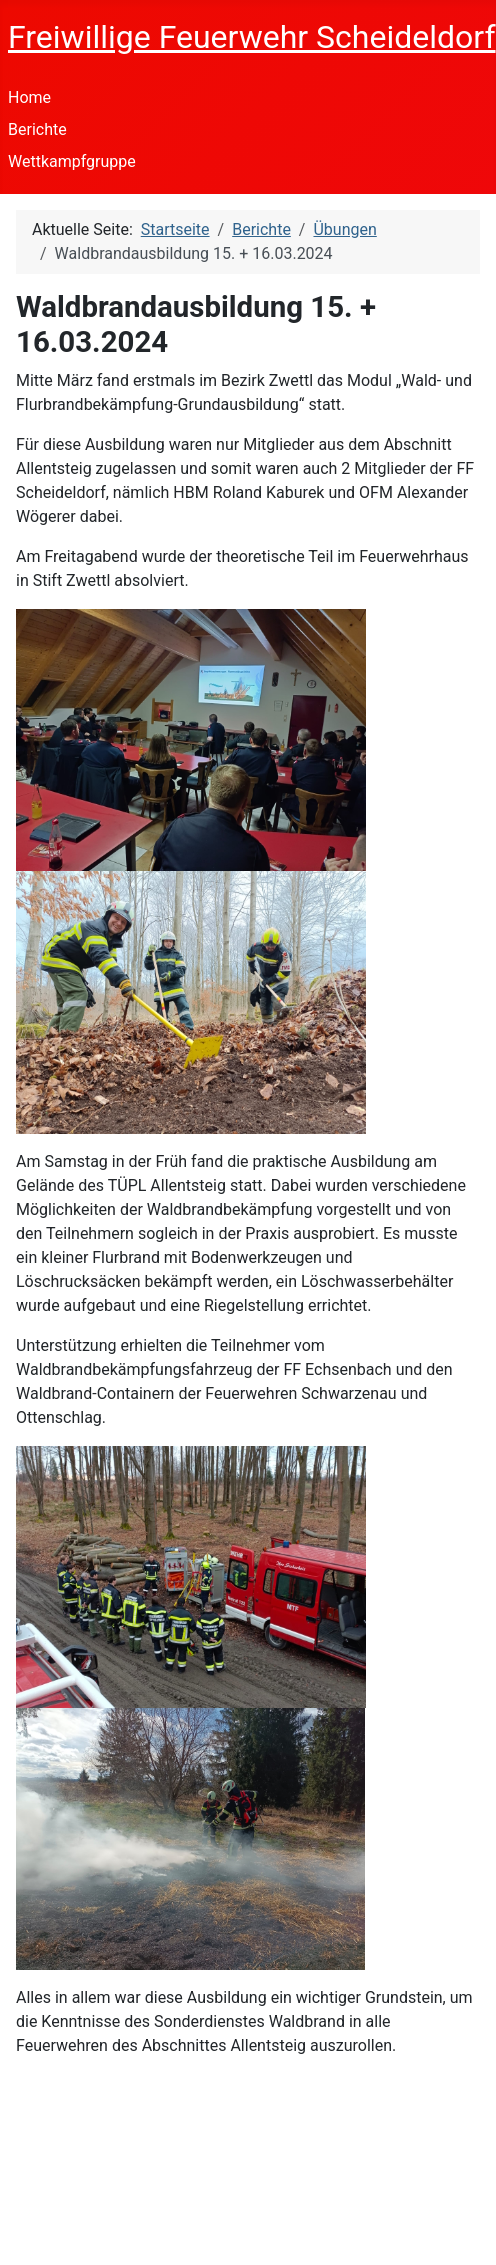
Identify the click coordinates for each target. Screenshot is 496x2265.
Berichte (37, 129)
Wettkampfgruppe (72, 161)
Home (29, 97)
